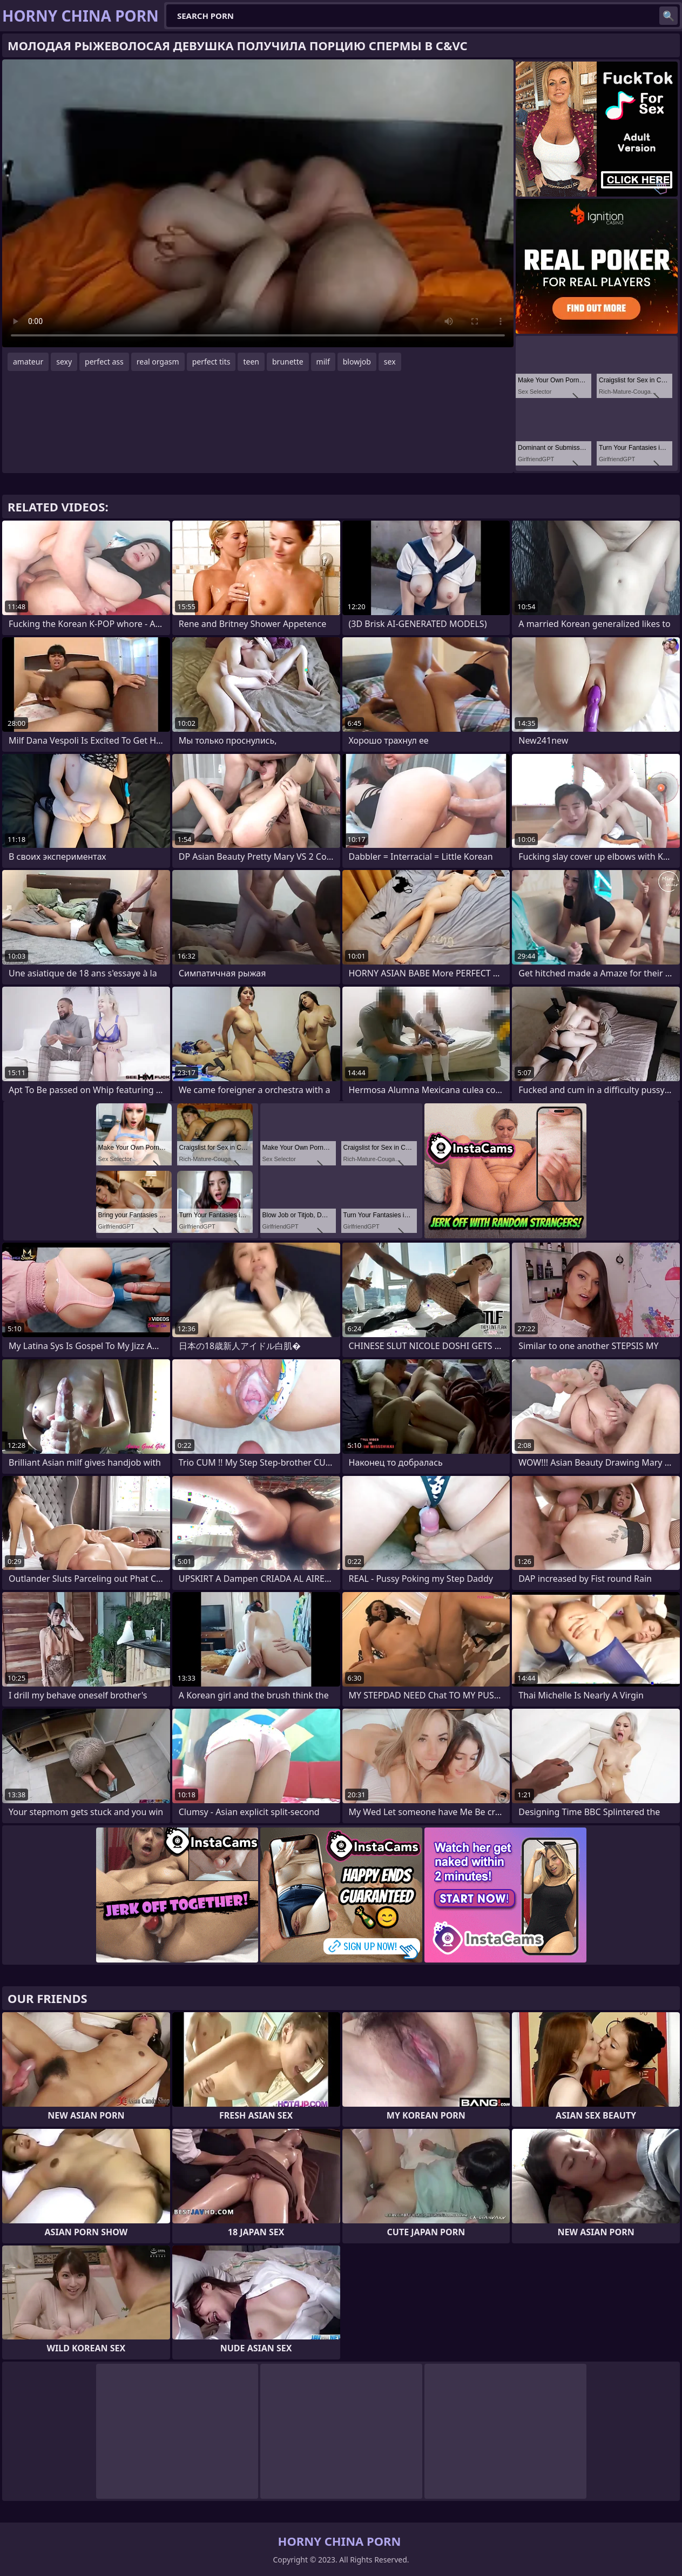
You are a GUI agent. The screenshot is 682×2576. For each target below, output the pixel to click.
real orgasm (158, 361)
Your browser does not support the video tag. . (258, 203)
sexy (64, 361)
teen (251, 361)
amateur (28, 361)
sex (390, 361)
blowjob (357, 361)
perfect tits (211, 361)
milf (323, 361)
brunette (287, 361)
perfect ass (104, 361)
